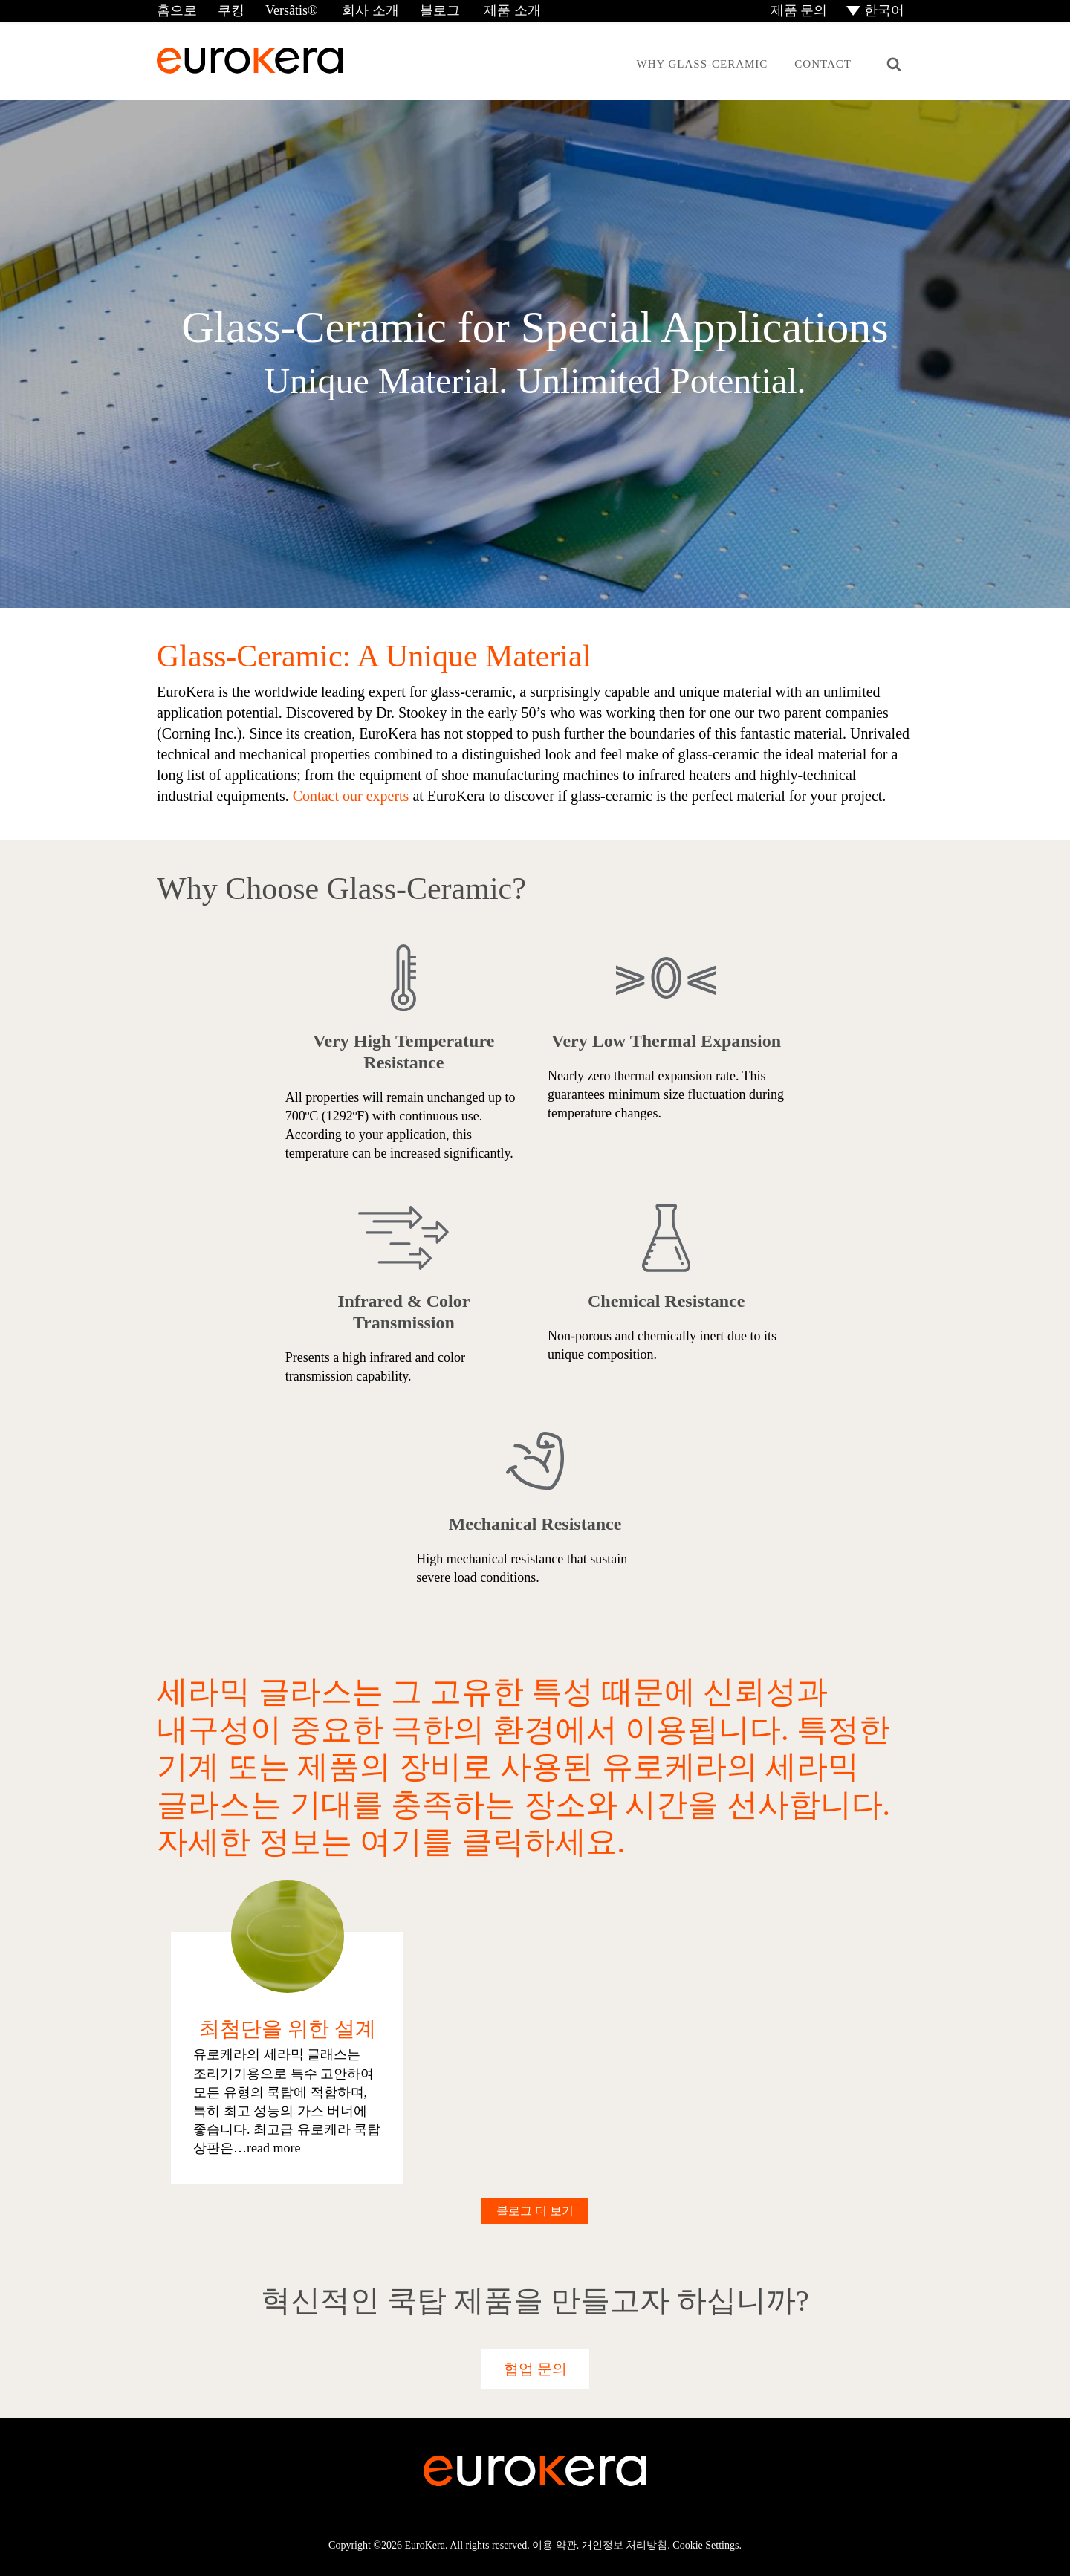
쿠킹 (231, 10)
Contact (823, 64)
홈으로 (177, 10)
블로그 (440, 10)
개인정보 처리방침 (625, 2545)
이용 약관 (554, 2545)
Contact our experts (353, 796)
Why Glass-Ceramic (702, 64)
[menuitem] (876, 11)
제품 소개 (511, 10)
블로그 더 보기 (535, 2210)
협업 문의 (535, 2369)
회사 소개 (369, 10)
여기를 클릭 (442, 1842)
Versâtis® (291, 10)
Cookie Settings (705, 2545)
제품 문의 (797, 10)
